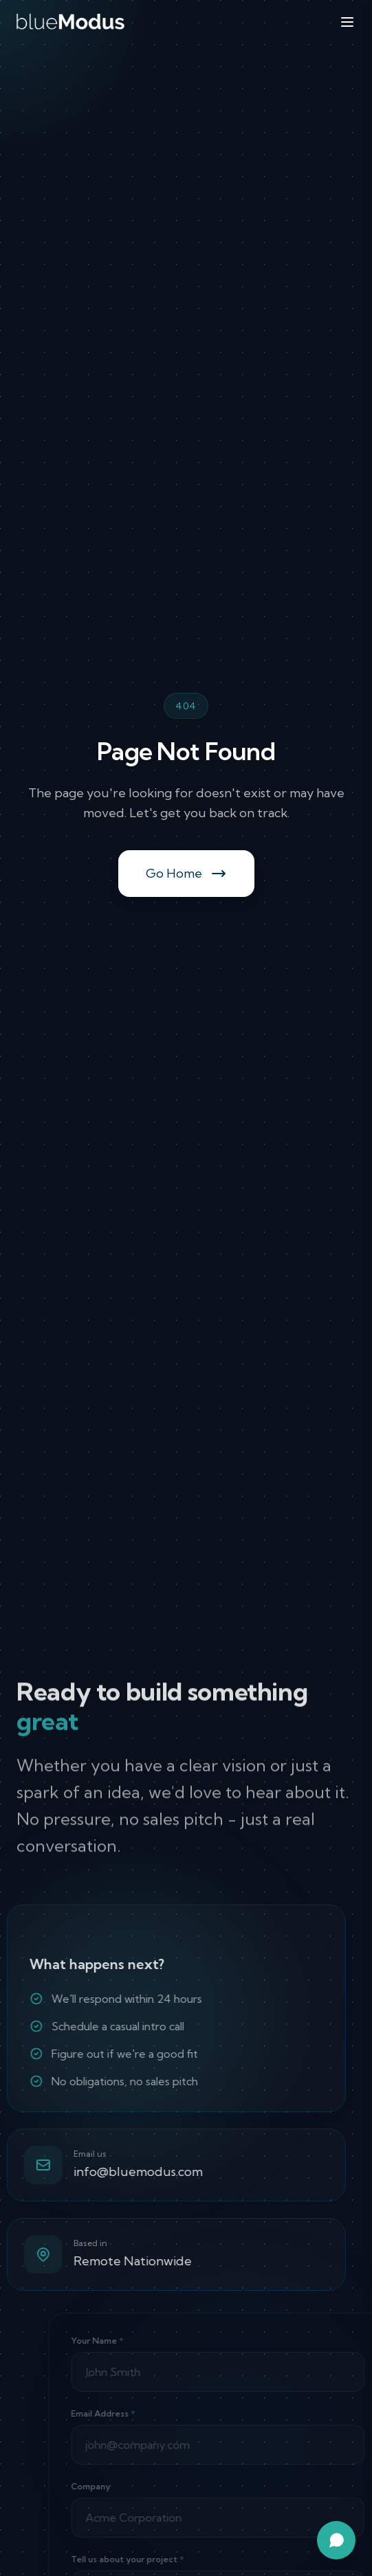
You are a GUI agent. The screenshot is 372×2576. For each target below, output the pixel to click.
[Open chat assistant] (336, 2540)
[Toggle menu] (347, 22)
